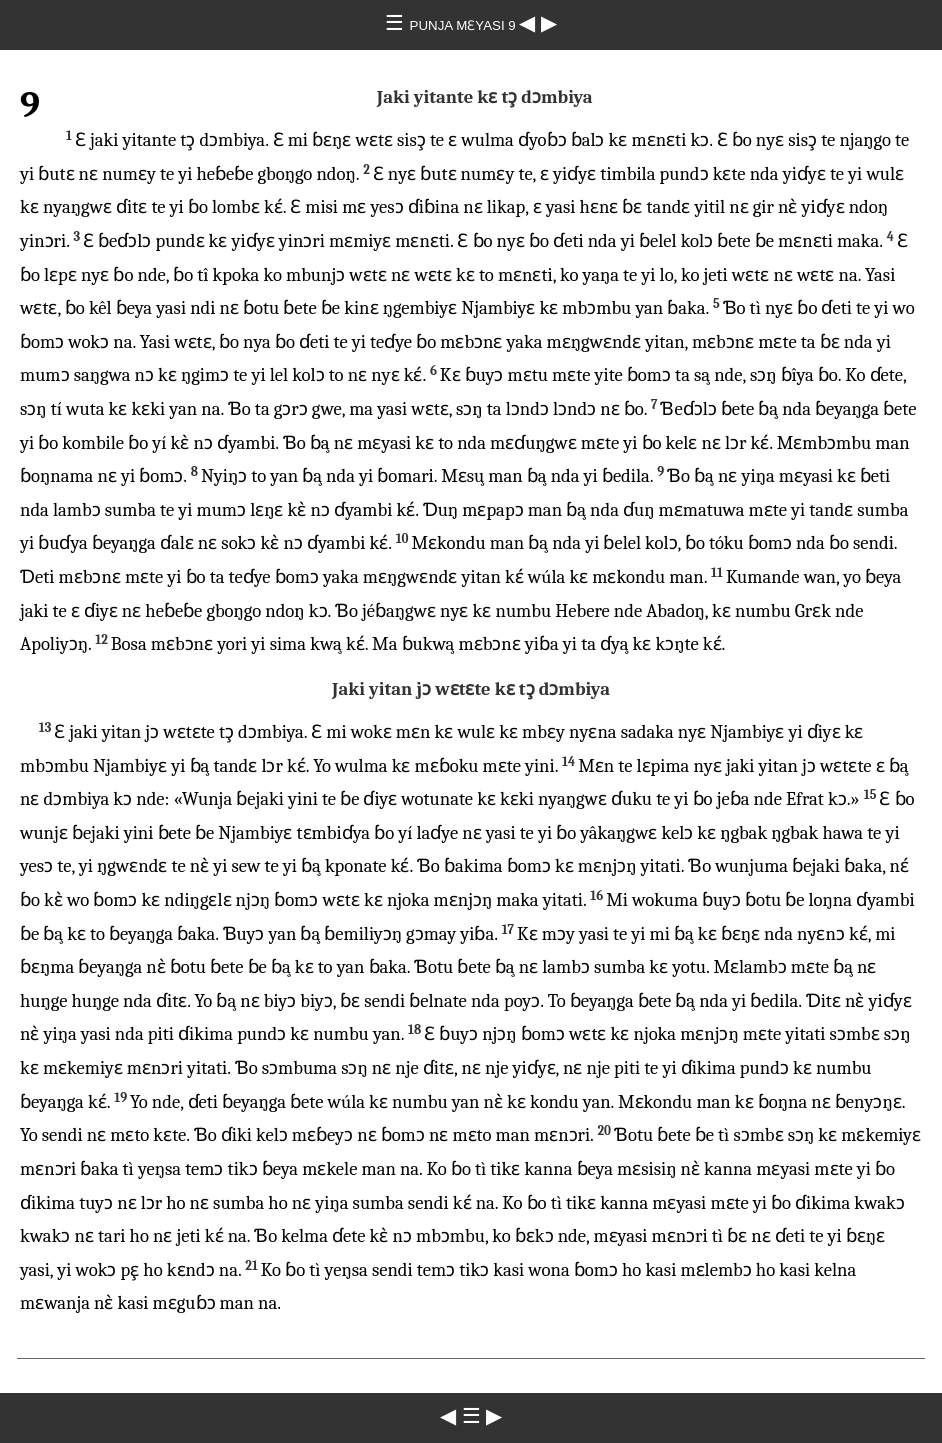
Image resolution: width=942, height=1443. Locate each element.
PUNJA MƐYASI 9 (465, 25)
